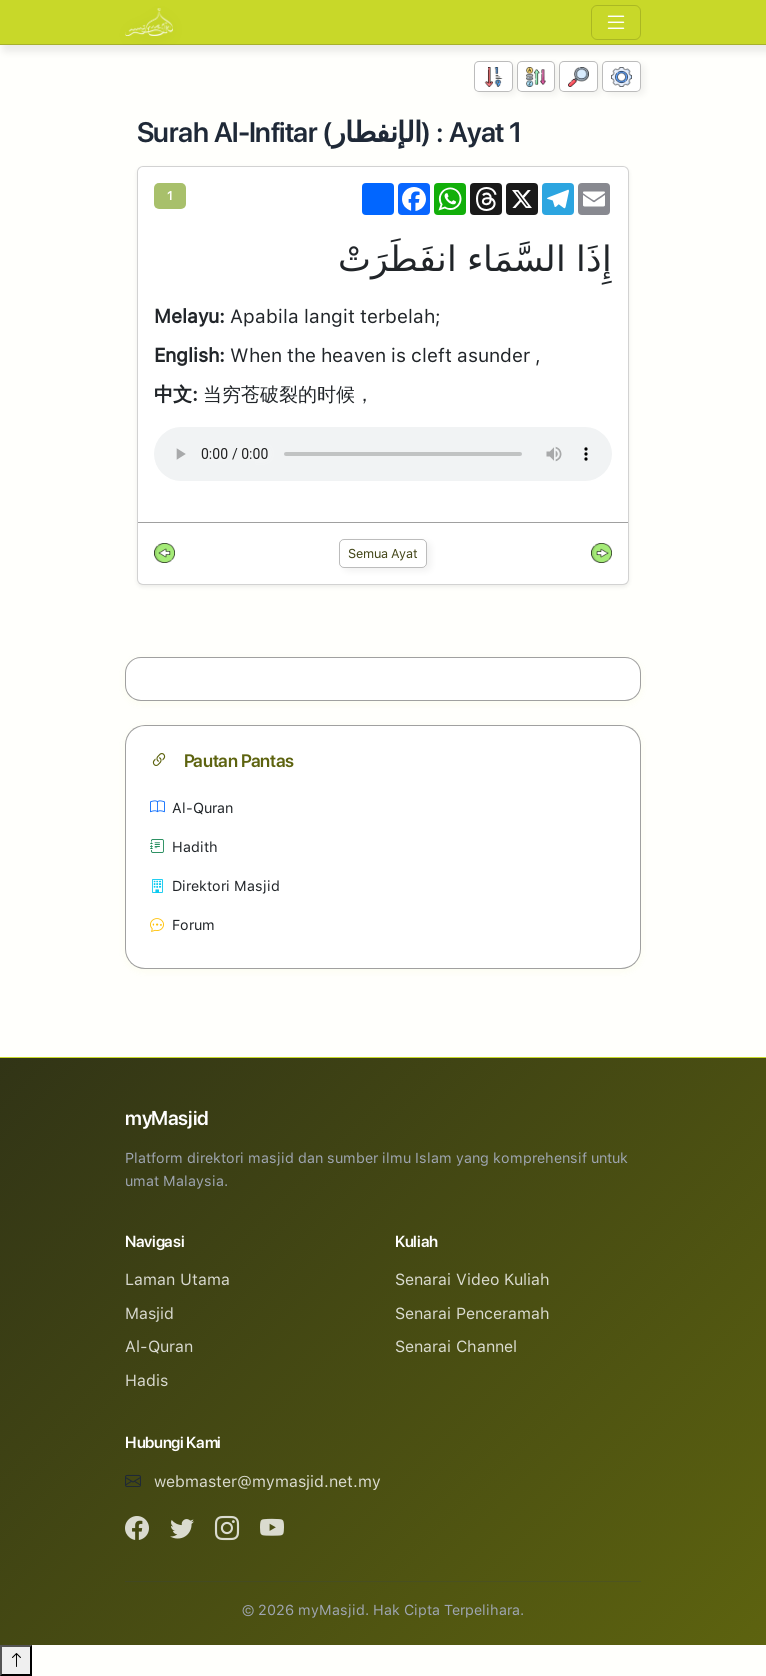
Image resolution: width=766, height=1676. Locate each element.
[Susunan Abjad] (536, 76)
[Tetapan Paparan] (621, 76)
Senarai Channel (456, 1346)
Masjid (149, 1313)
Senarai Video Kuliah (472, 1279)
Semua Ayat (383, 553)
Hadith (184, 846)
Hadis (146, 1380)
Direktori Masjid (215, 885)
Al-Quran (191, 807)
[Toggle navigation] (616, 22)
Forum (182, 924)
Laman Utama (177, 1279)
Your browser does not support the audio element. (383, 454)
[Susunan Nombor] (493, 76)
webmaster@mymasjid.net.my (267, 1481)
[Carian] (578, 76)
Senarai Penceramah (472, 1313)
